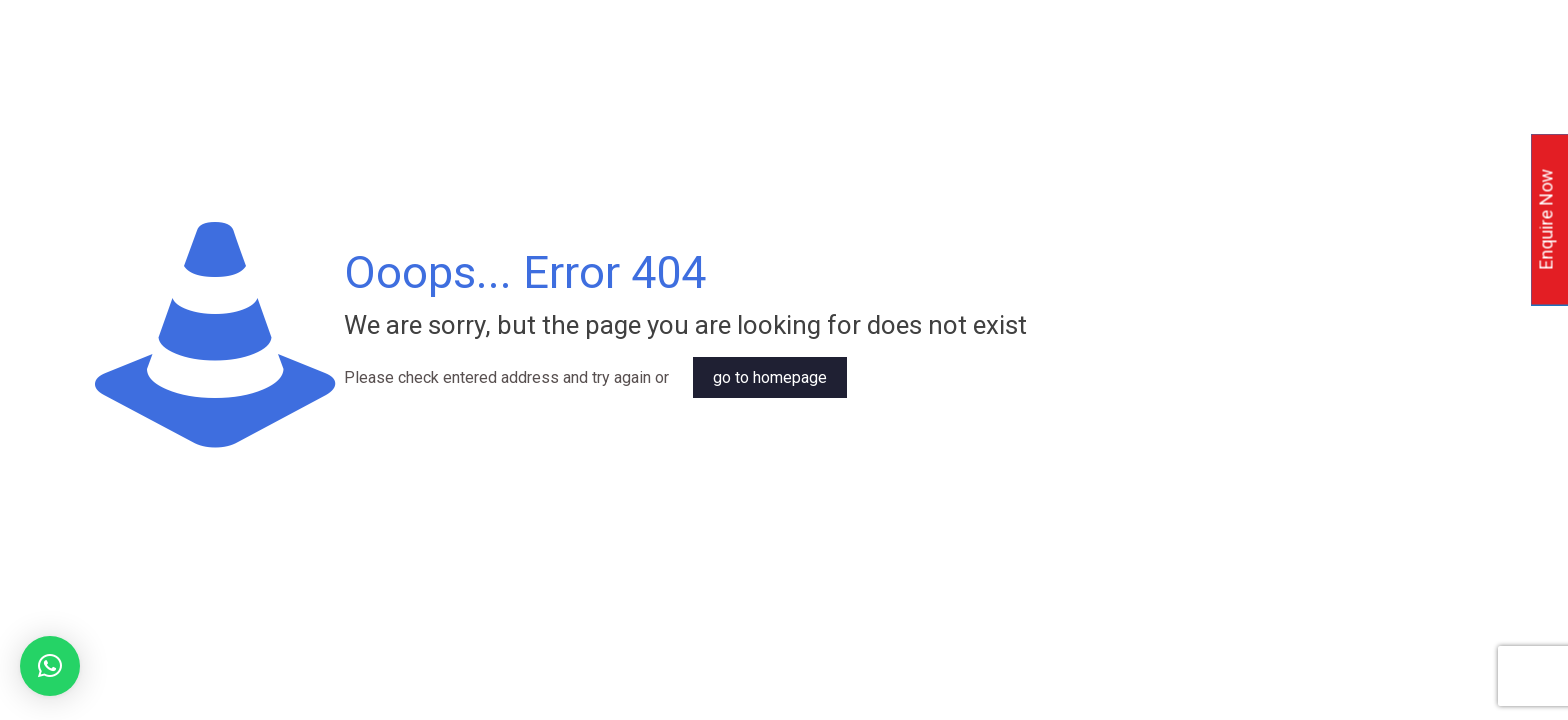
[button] (50, 666)
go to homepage (770, 377)
